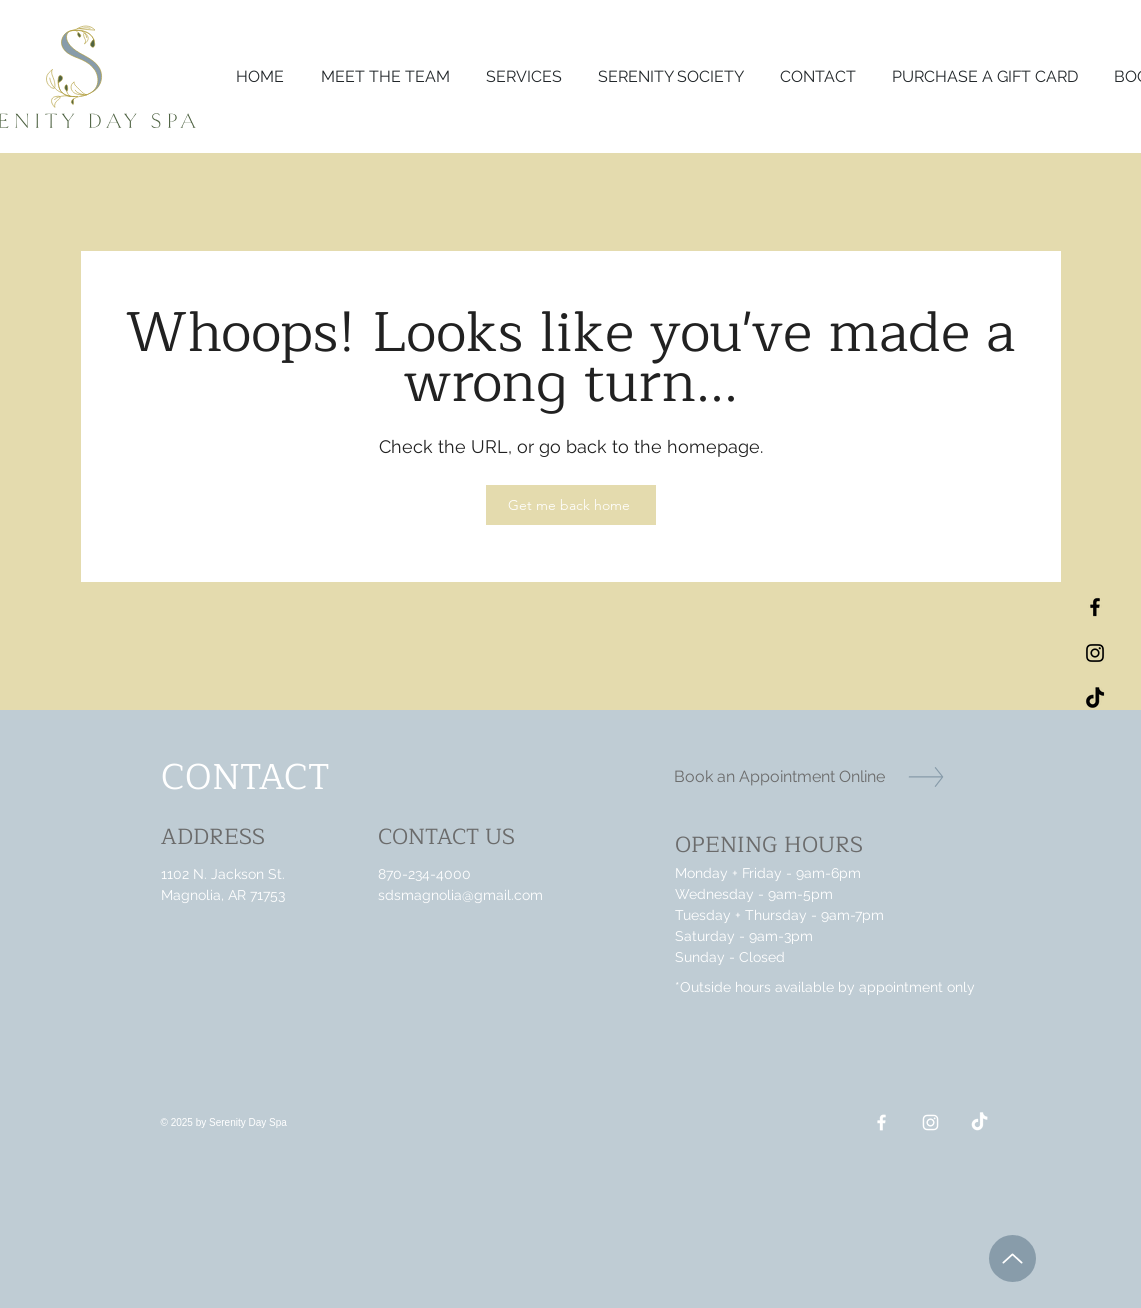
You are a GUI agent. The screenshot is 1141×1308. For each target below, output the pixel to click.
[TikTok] (1095, 699)
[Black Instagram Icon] (1095, 653)
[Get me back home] (571, 505)
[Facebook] (881, 1122)
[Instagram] (930, 1122)
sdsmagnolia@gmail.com (460, 895)
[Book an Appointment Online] (779, 777)
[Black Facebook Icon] (1095, 607)
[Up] (1012, 1258)
